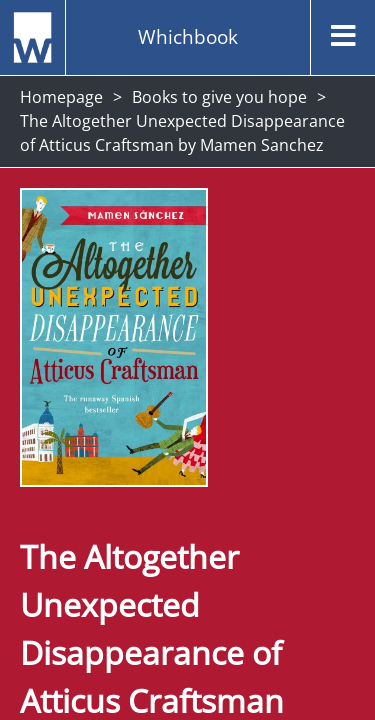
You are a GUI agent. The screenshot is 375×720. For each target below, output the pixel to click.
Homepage (61, 97)
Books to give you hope (219, 97)
